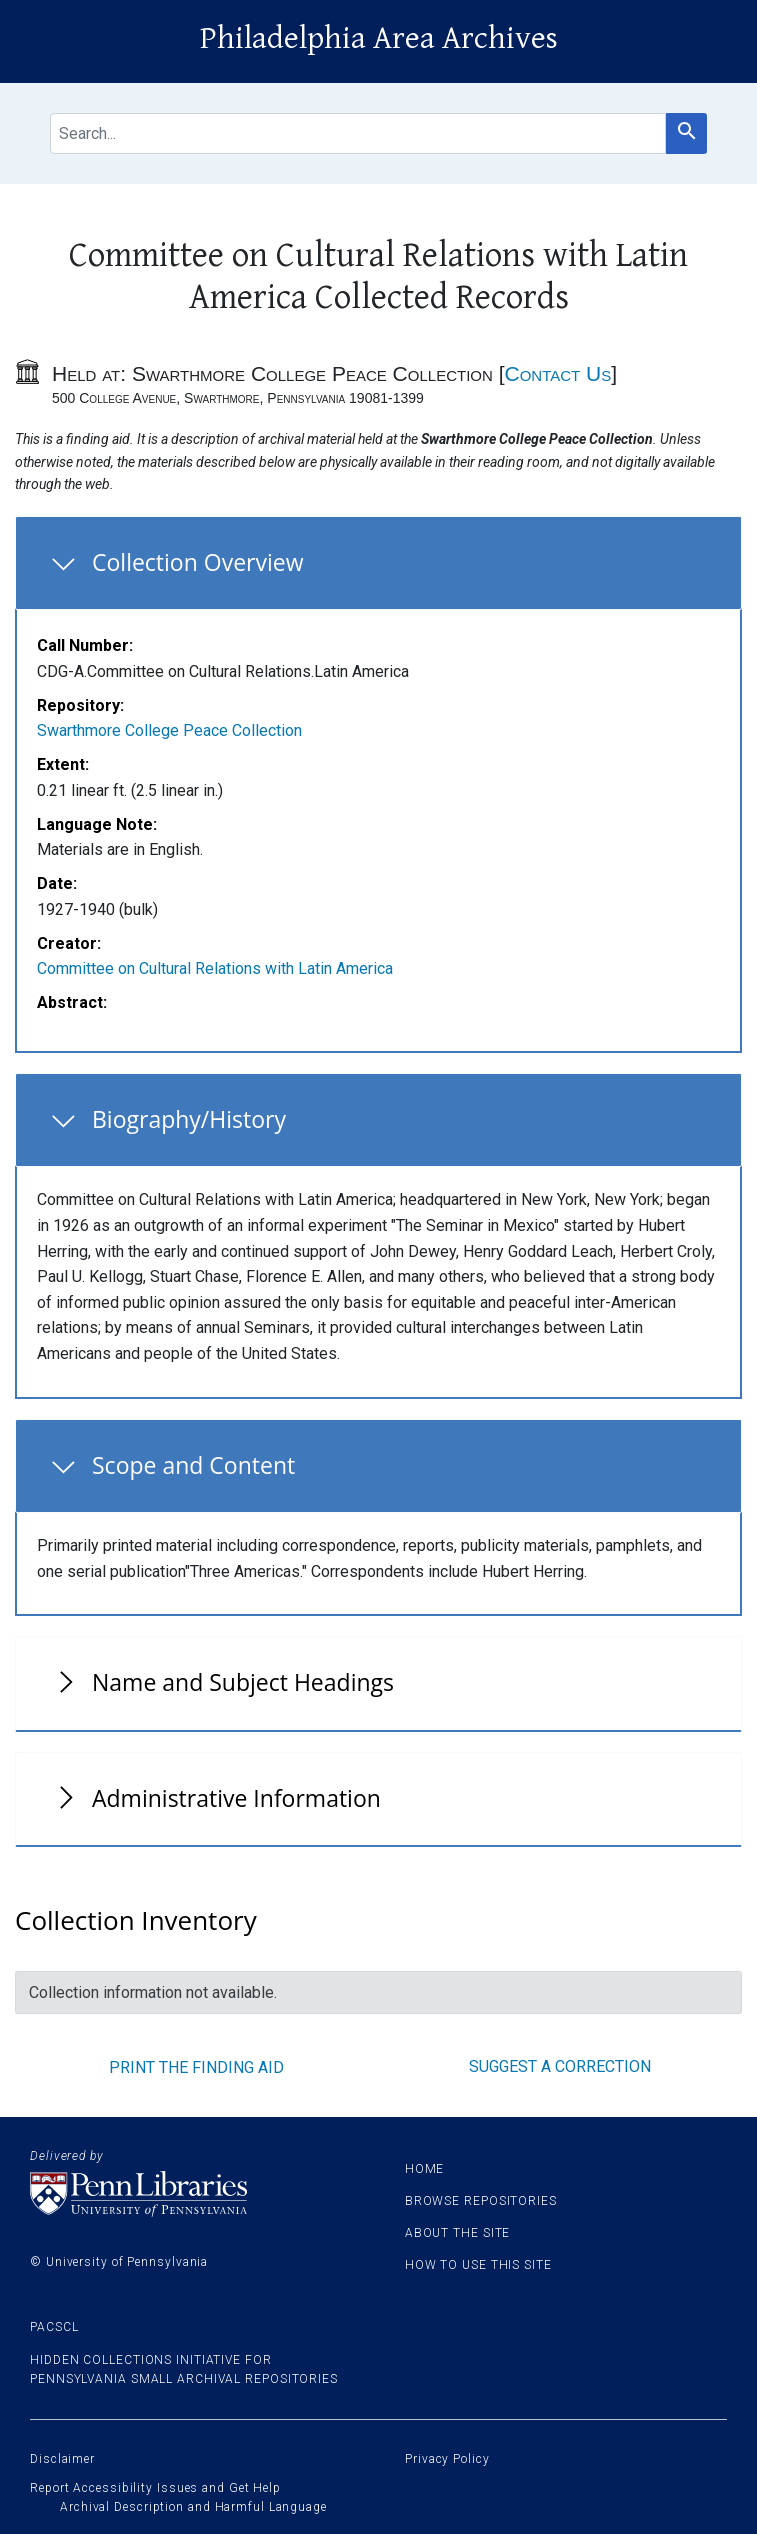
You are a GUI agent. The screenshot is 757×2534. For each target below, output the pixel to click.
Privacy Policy (447, 2459)
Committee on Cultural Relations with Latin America (215, 968)
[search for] (358, 133)
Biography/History (189, 1119)
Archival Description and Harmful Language (193, 2507)
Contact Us (557, 373)
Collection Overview (198, 562)
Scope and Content (193, 1465)
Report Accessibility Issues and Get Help (155, 2488)
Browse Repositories (481, 2201)
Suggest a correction (560, 2066)
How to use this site (478, 2265)
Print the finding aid (196, 2067)
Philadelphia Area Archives (379, 38)
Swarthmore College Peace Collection (169, 730)
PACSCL (54, 2327)
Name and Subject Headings (243, 1682)
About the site (458, 2233)
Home (425, 2169)
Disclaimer (62, 2459)
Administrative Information (236, 1798)
